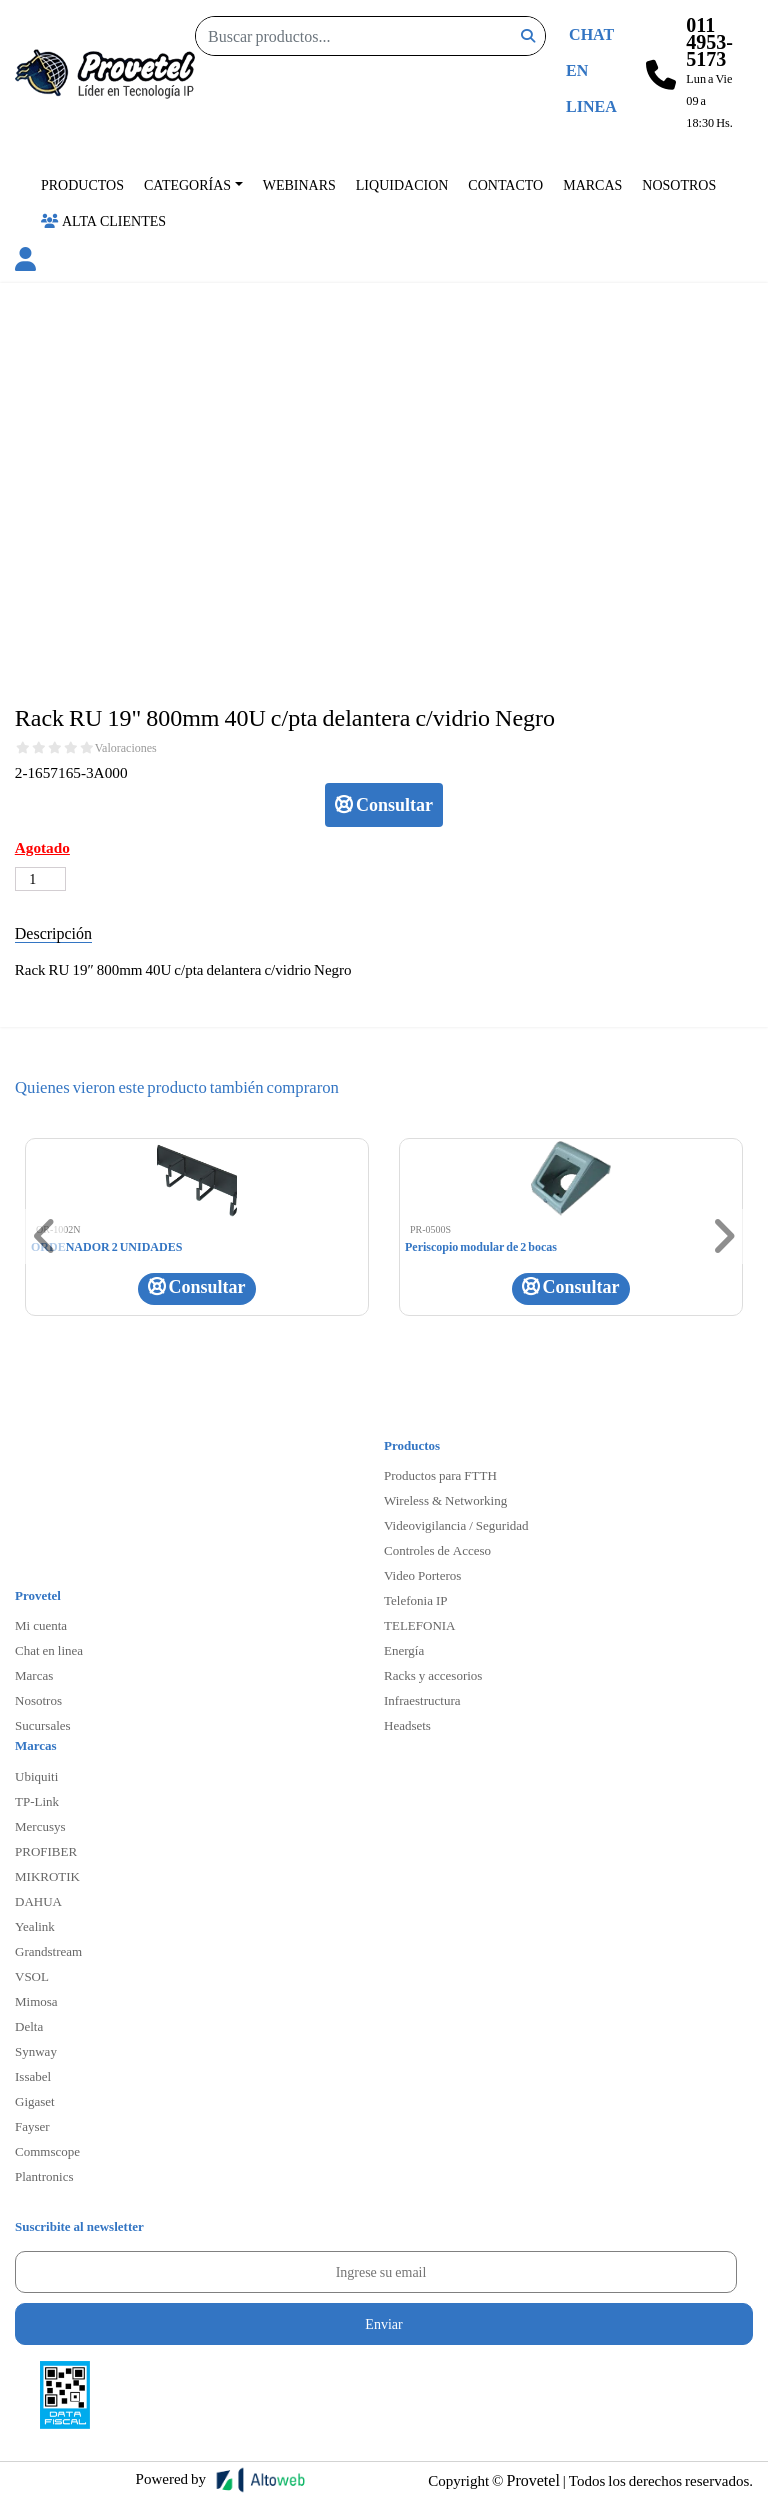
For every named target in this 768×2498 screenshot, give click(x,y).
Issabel (33, 2076)
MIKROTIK (47, 1876)
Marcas (592, 184)
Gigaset (35, 2101)
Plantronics (44, 2176)
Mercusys (40, 1826)
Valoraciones (126, 748)
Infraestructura (422, 1700)
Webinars (299, 184)
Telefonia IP (415, 1600)
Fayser (32, 2126)
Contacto (505, 184)
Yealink (35, 1926)
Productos (82, 184)
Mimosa (36, 2001)
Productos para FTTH (440, 1475)
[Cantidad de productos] (40, 879)
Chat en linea (49, 1650)
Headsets (407, 1725)
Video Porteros (422, 1575)
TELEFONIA (420, 1625)
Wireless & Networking (445, 1500)
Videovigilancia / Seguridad (456, 1525)
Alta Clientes (103, 220)
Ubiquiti (36, 1776)
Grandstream (48, 1951)
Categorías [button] (187, 184)
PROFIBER (46, 1851)
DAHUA (38, 1901)
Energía (404, 1650)
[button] (25, 262)
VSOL (32, 1976)
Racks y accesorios (433, 1675)
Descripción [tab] (53, 932)
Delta (29, 2026)
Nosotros (679, 184)
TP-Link (37, 1801)
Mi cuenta (41, 1625)
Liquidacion (402, 184)
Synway (36, 2051)
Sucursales (43, 1725)
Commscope (47, 2151)
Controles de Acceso (437, 1550)
